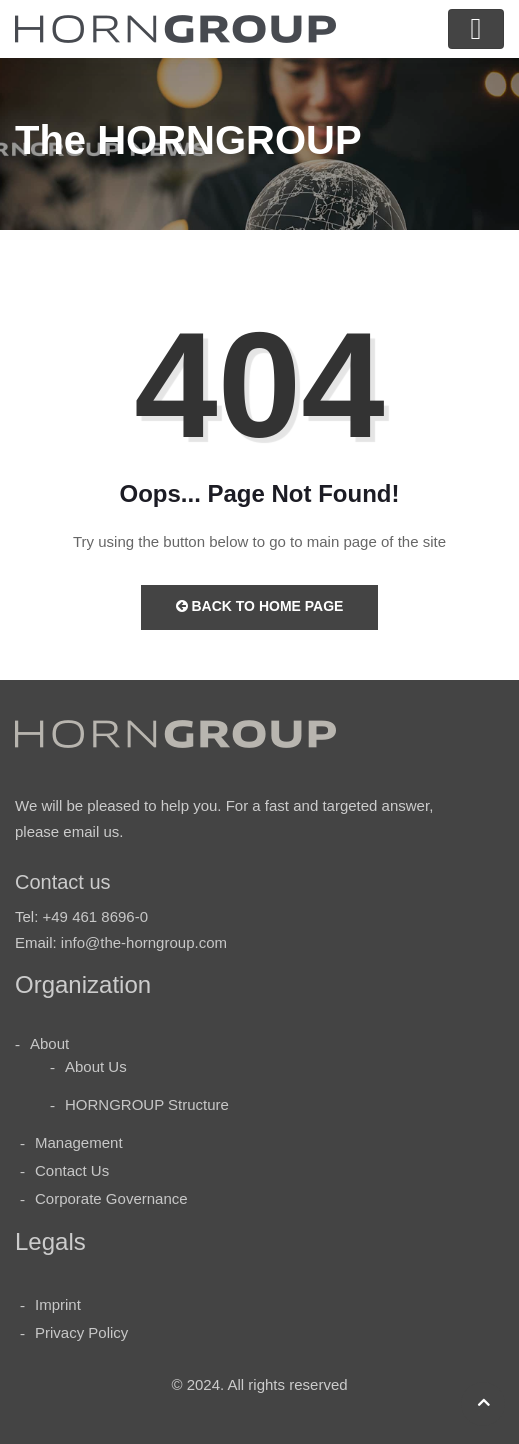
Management (79, 1142)
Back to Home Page (260, 606)
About (49, 1043)
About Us (96, 1066)
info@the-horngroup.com (144, 942)
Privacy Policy (81, 1332)
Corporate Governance (111, 1198)
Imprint (58, 1304)
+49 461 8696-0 (96, 916)
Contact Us (72, 1170)
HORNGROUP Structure (147, 1104)
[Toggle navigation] (476, 29)
